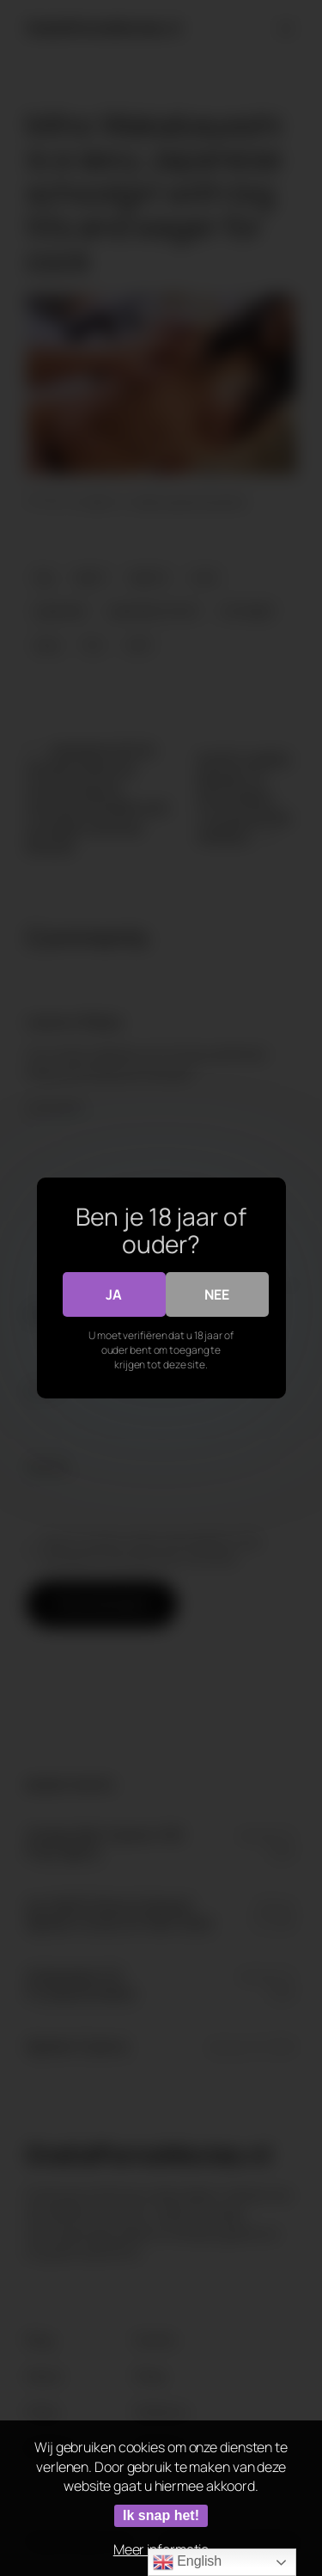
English (187, 2562)
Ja (114, 1294)
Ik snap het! (161, 2515)
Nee (216, 1294)
